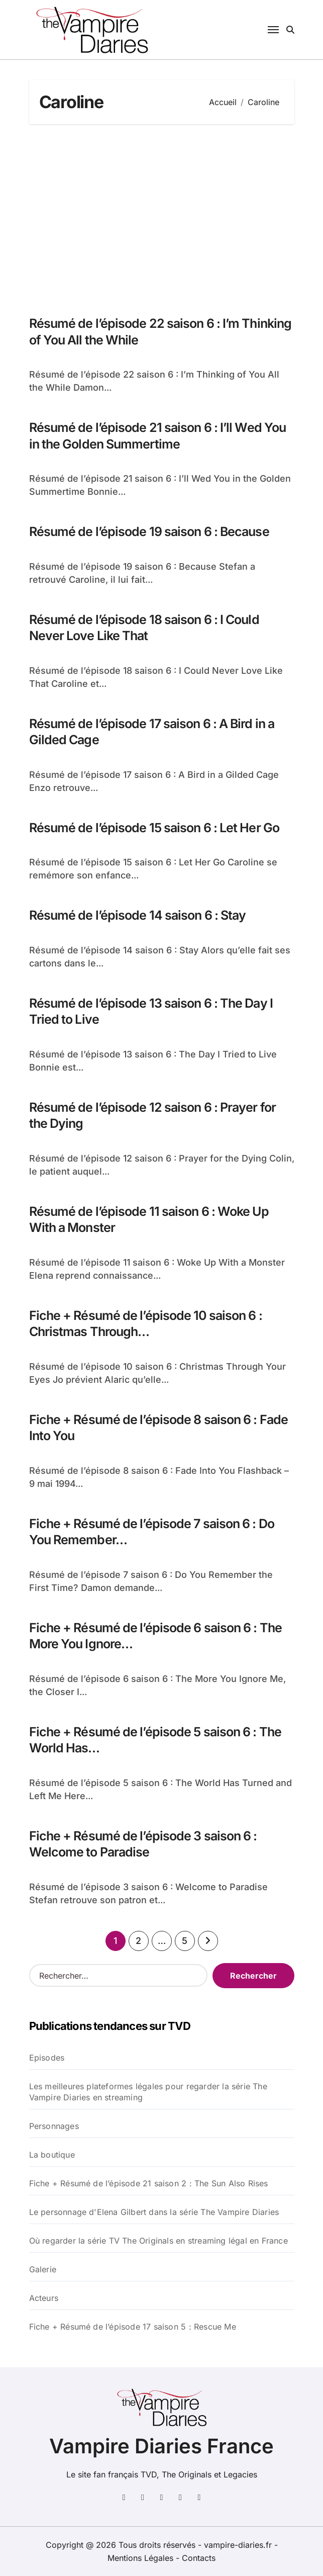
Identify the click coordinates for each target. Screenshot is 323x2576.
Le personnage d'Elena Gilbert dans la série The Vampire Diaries (154, 2212)
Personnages (54, 2126)
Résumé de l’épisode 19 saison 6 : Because (149, 531)
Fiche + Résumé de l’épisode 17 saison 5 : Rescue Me (132, 2327)
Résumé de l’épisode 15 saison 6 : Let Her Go (154, 827)
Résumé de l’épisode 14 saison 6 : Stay (137, 915)
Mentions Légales (141, 2558)
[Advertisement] (163, 214)
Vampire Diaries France (161, 2446)
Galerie (42, 2269)
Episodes (47, 2058)
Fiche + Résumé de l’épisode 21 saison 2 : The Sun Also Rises (148, 2183)
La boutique (52, 2155)
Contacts (199, 2558)
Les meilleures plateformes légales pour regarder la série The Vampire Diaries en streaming (148, 2091)
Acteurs (43, 2298)
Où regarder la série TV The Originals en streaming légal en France (158, 2241)
